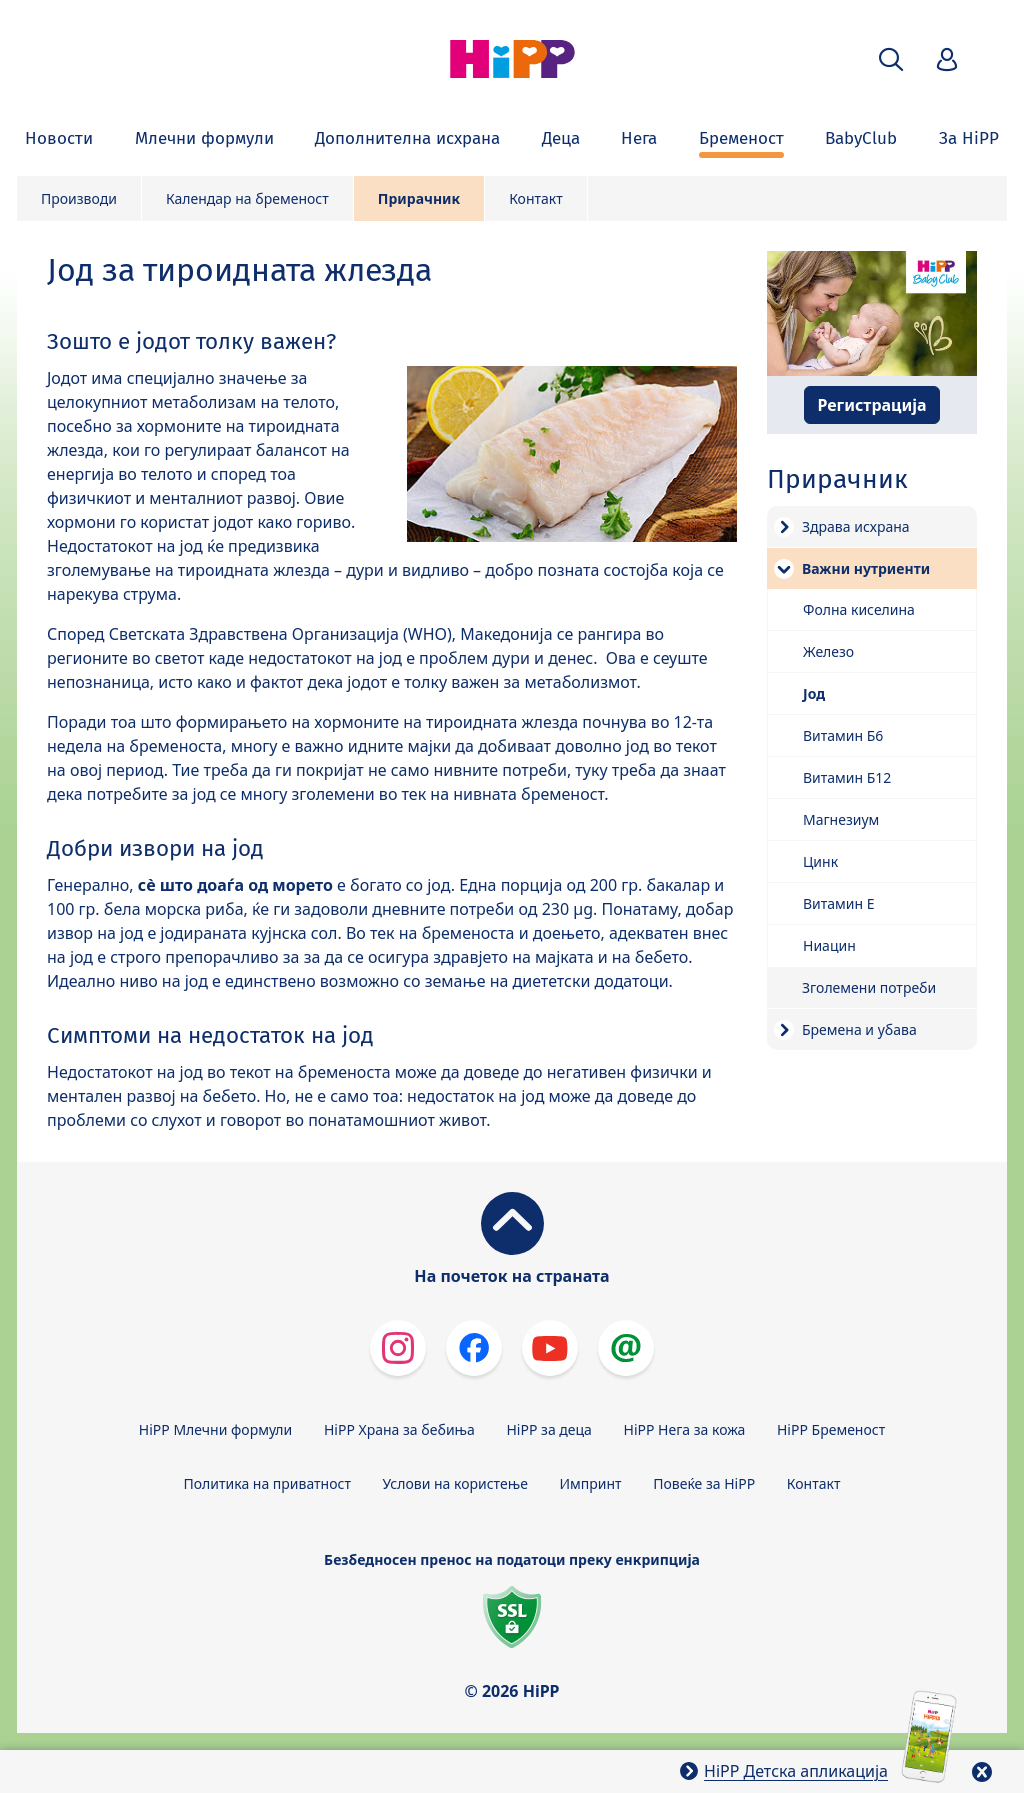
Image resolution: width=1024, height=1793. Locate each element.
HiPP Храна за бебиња (399, 1429)
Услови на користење (455, 1483)
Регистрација (871, 405)
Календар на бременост (247, 198)
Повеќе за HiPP (704, 1483)
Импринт (591, 1483)
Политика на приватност (267, 1483)
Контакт (536, 198)
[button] (891, 59)
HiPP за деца (549, 1429)
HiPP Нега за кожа (685, 1429)
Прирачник (419, 198)
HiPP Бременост (831, 1429)
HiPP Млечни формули (215, 1429)
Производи (79, 198)
